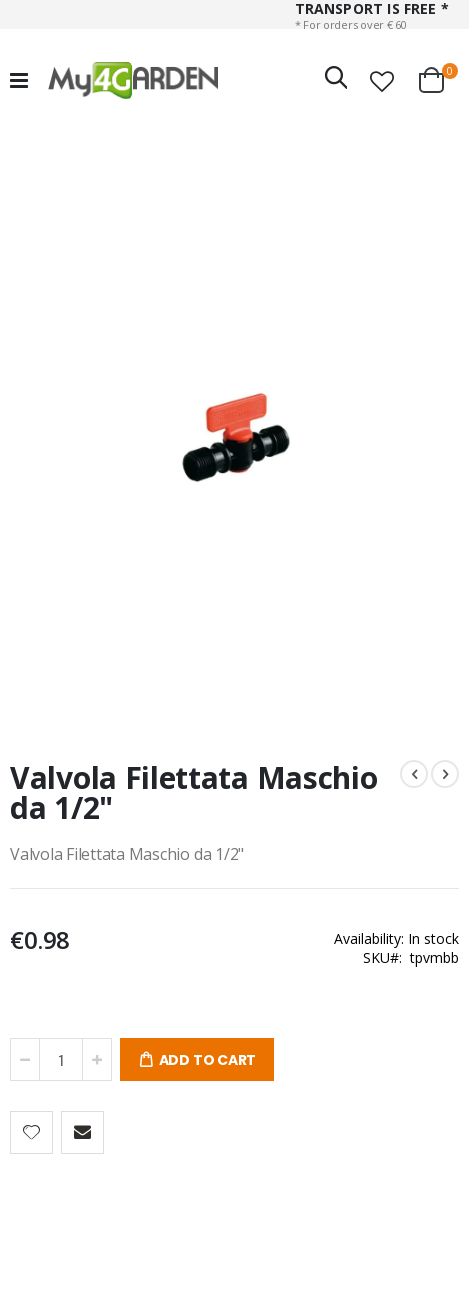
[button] (382, 81)
